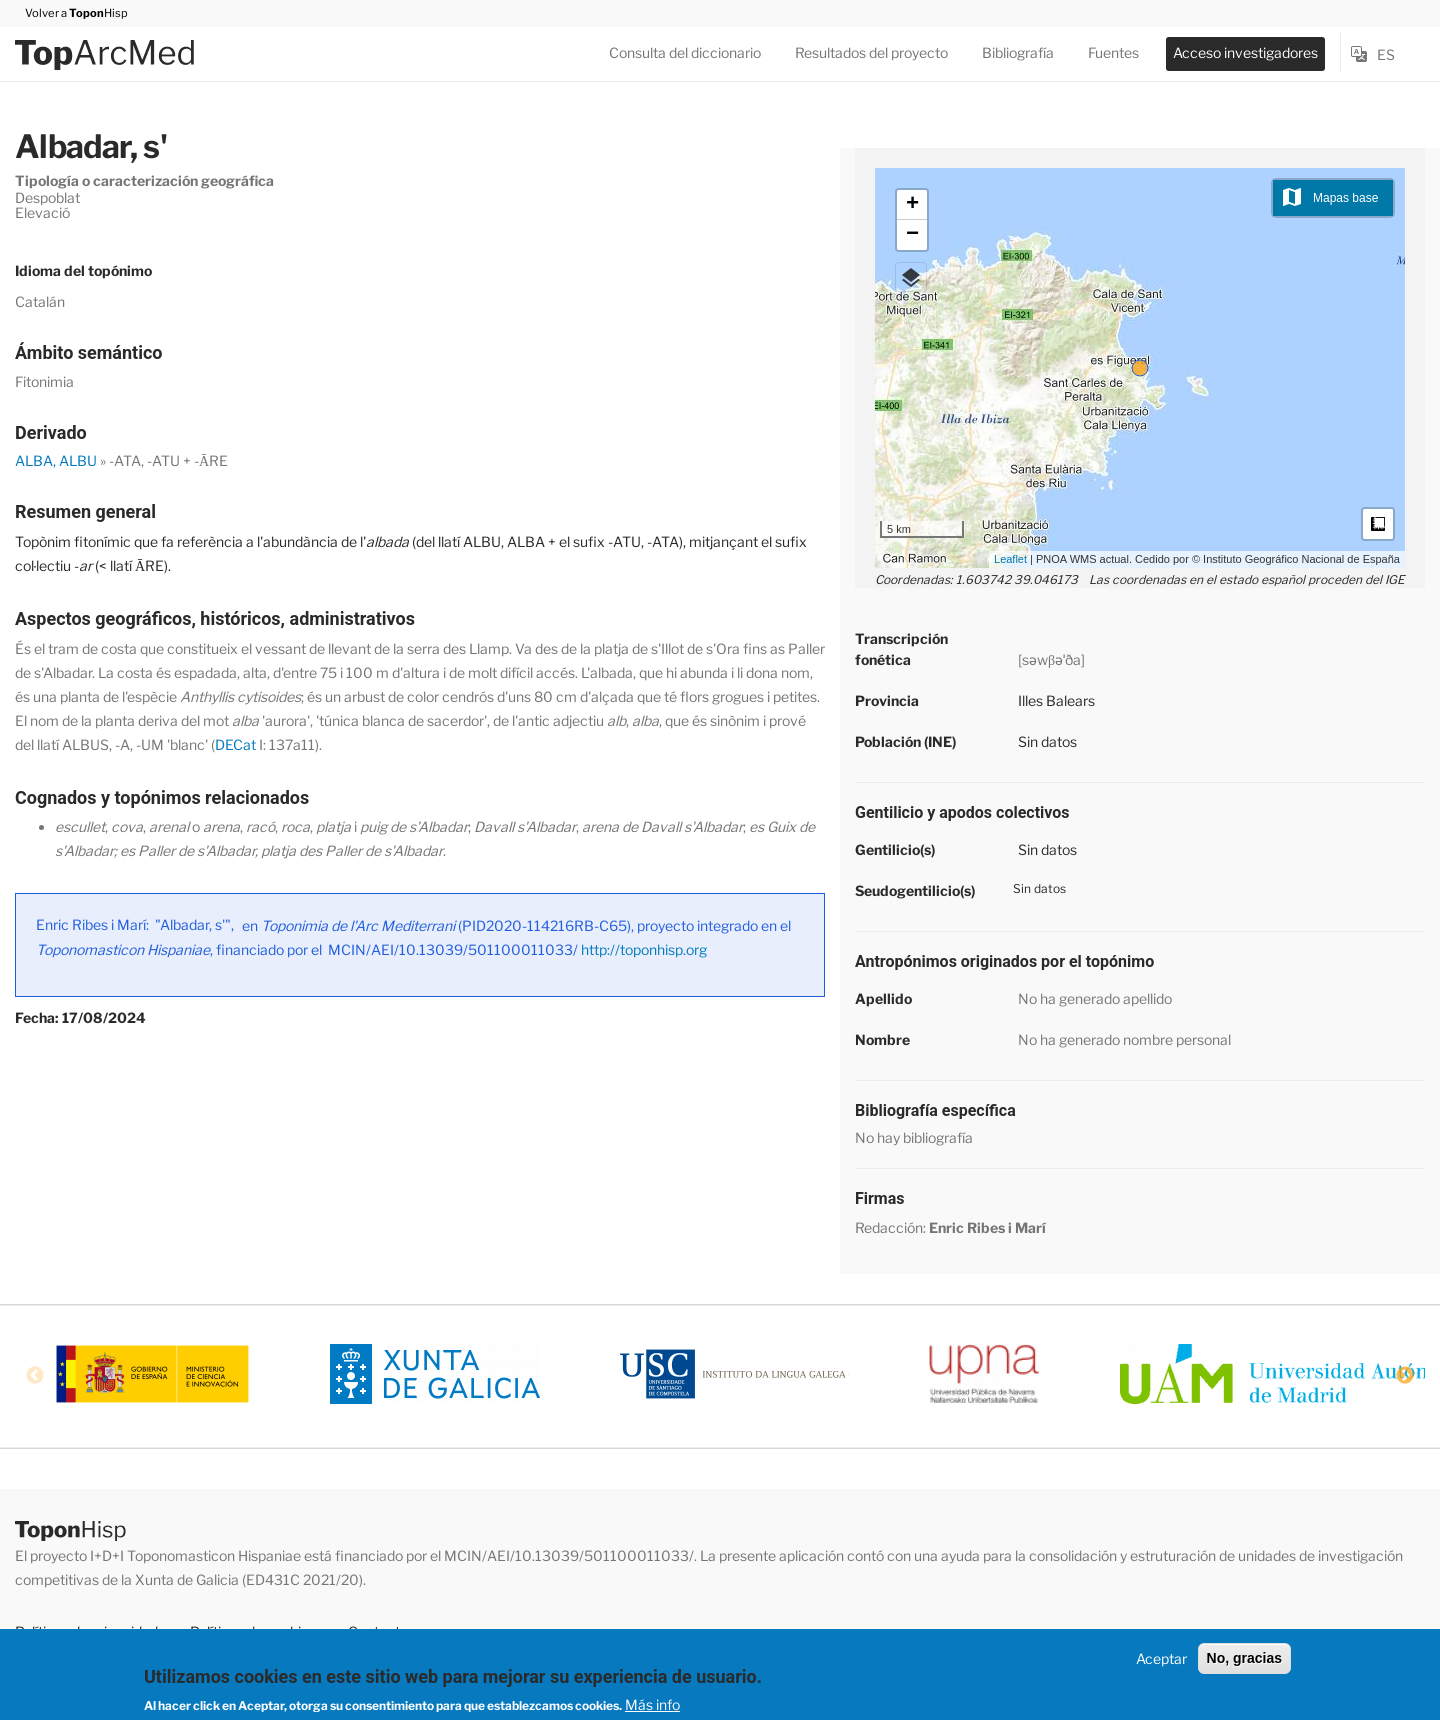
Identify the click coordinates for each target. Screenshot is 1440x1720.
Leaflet (1010, 559)
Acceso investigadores (1245, 52)
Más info (652, 1704)
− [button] (912, 235)
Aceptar (1161, 1658)
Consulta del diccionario (685, 52)
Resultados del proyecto (871, 52)
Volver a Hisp (71, 13)
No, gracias (1244, 1658)
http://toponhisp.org (644, 949)
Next (1405, 1376)
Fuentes (1113, 52)
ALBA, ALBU (56, 460)
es (1386, 54)
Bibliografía (1018, 52)
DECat (235, 744)
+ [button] (912, 205)
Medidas (1378, 524)
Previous (35, 1376)
